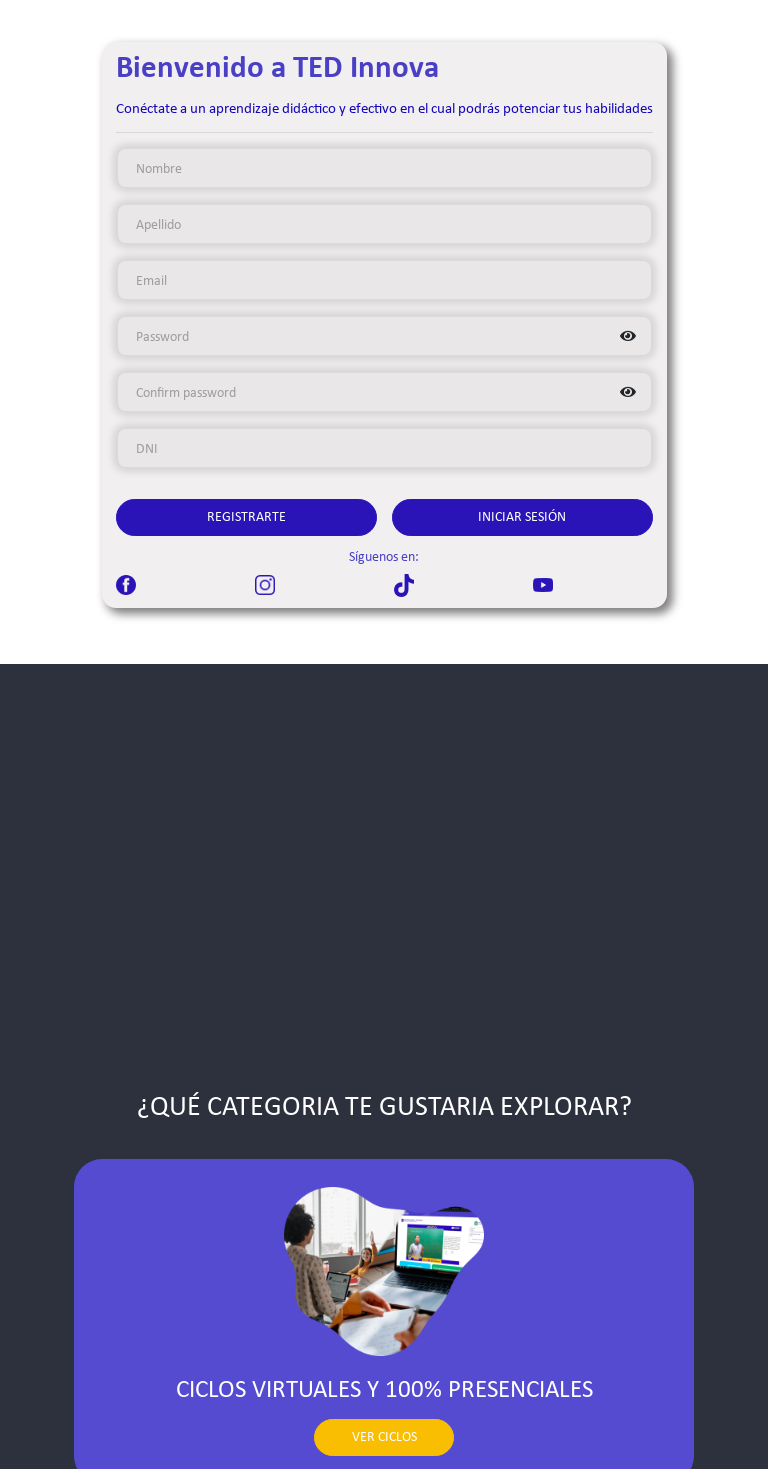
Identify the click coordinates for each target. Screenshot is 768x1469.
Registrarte (246, 517)
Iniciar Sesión (522, 517)
